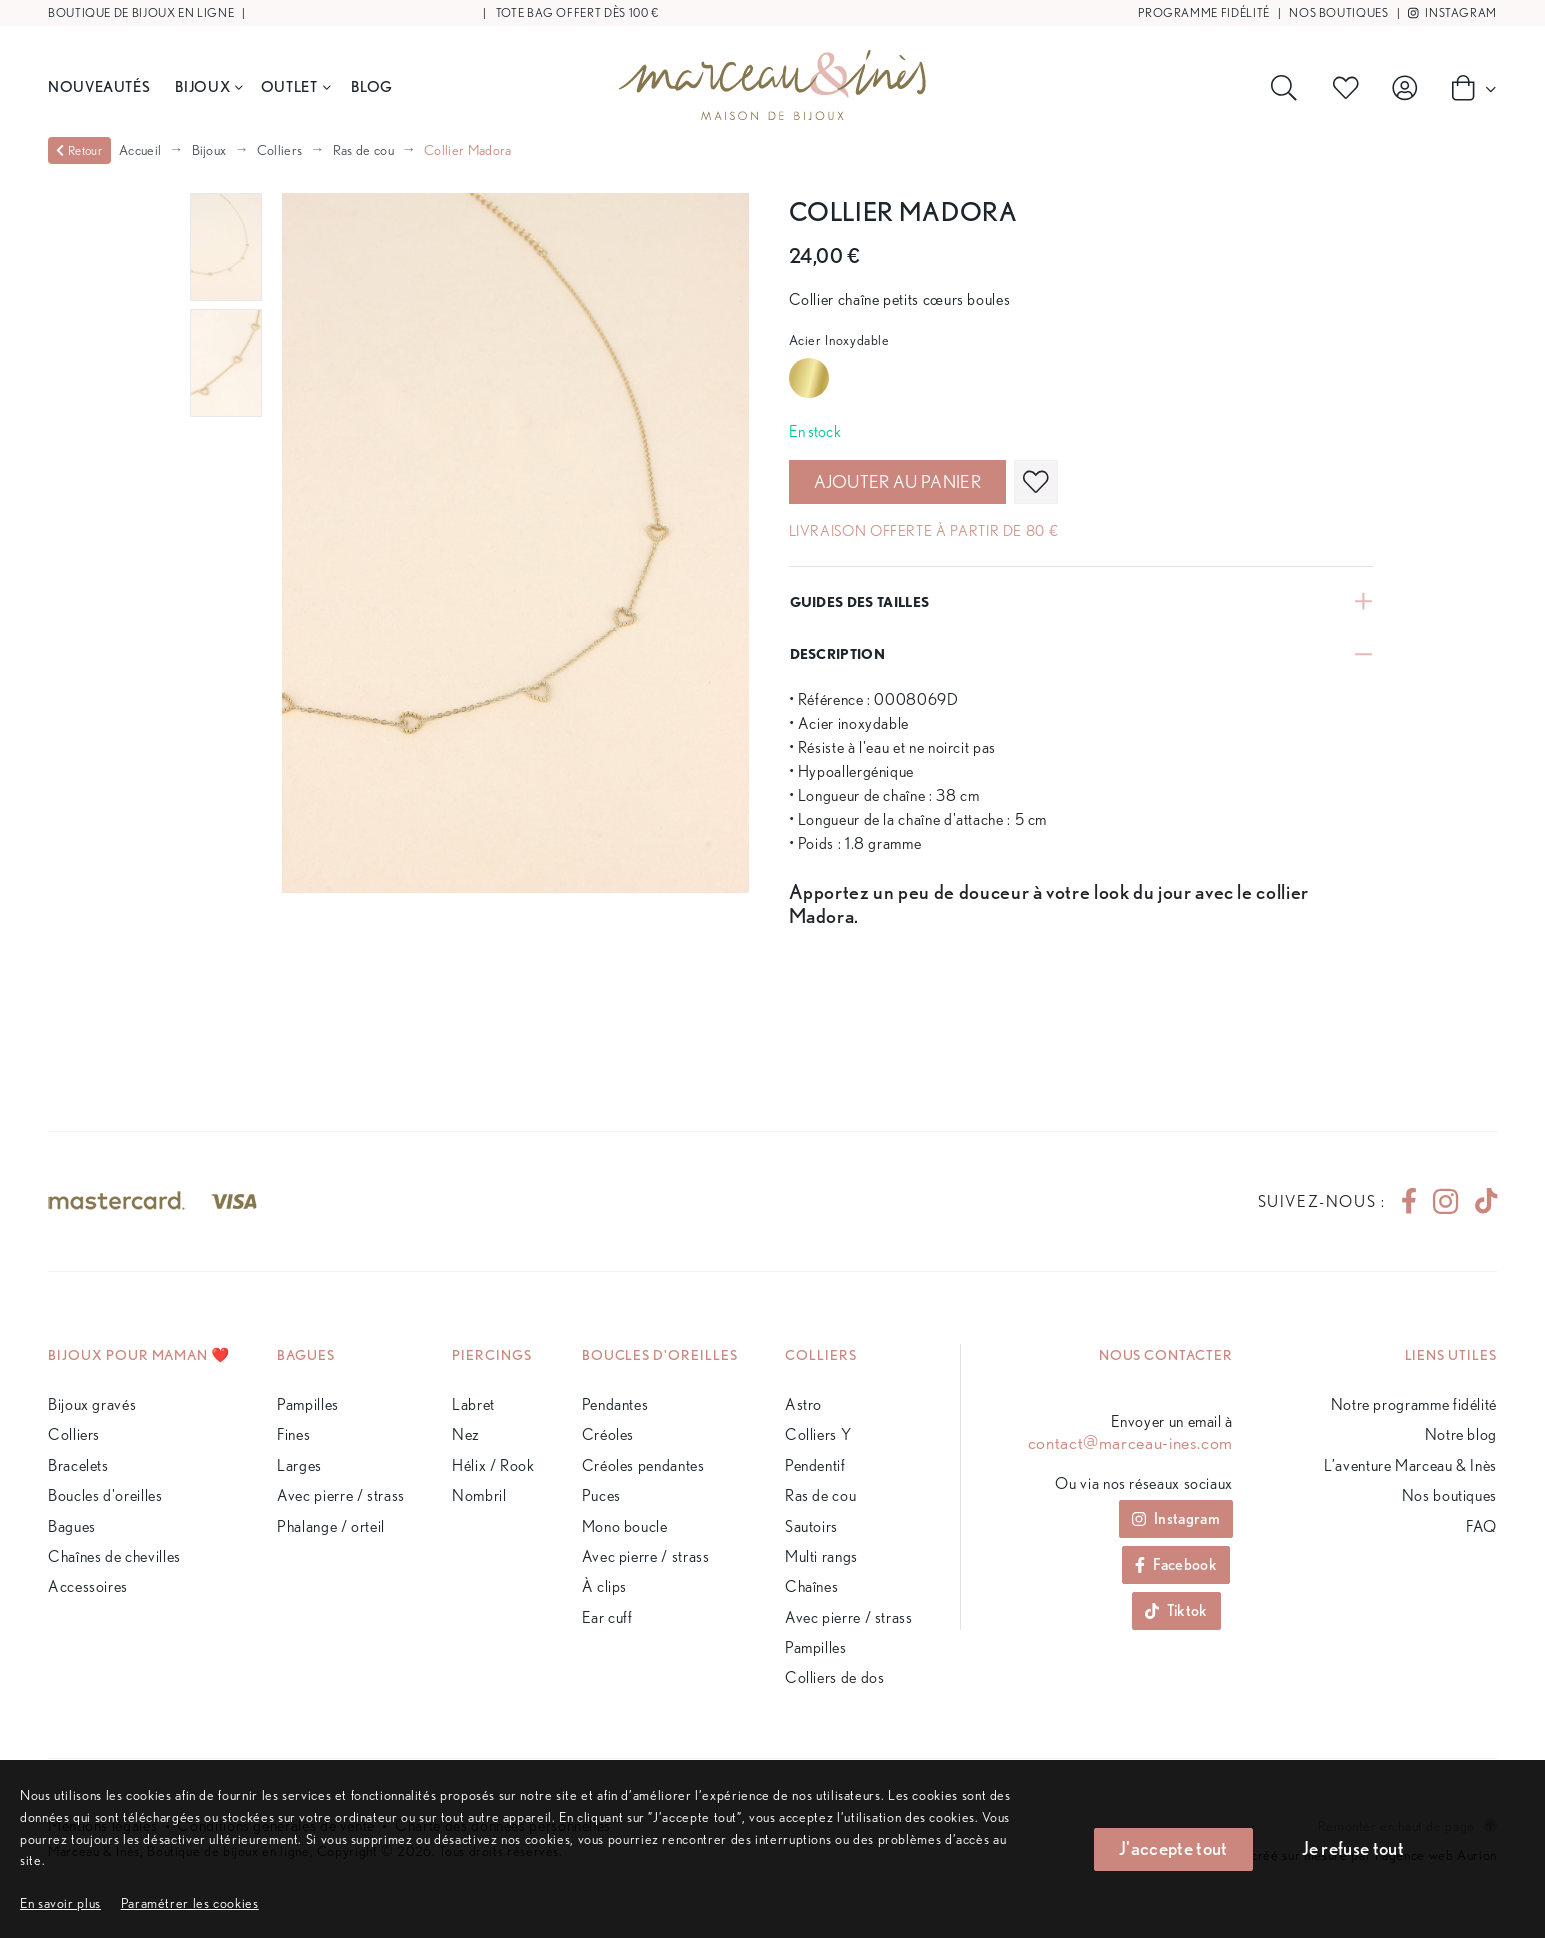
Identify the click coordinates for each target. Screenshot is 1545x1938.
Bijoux (208, 86)
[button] (190, 1902)
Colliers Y (818, 1434)
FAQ (1481, 1526)
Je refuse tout (1353, 1848)
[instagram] (1445, 1201)
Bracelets (78, 1465)
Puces (601, 1495)
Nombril (479, 1495)
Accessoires (88, 1586)
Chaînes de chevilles (114, 1556)
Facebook (1176, 1564)
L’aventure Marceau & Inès (1410, 1465)
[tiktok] (1478, 1202)
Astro (803, 1404)
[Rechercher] (1288, 88)
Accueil (140, 150)
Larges (299, 1465)
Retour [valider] (79, 150)
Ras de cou (363, 150)
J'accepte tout (1173, 1848)
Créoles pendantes (643, 1465)
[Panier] (1468, 87)
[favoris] (1036, 482)
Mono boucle (625, 1526)
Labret (473, 1404)
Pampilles (308, 1404)
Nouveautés (99, 86)
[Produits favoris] (1350, 88)
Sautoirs (811, 1526)
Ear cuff (607, 1617)
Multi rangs (821, 1556)
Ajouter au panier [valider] (897, 481)
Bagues (72, 1526)
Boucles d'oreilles (105, 1495)
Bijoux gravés (92, 1404)
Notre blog (1461, 1434)
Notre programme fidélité (1414, 1404)
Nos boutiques (1338, 12)
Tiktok (1176, 1610)
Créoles (608, 1434)
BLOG (372, 86)
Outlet (295, 86)
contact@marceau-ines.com (1130, 1443)
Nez (466, 1434)
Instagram (1452, 12)
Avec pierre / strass (341, 1495)
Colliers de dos (835, 1677)
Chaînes (811, 1586)
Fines (293, 1434)
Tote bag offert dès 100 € (577, 12)
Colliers (280, 150)
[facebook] (1409, 1202)
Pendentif (815, 1465)
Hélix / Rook (493, 1465)
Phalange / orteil (331, 1526)
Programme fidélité (1204, 12)
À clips (604, 1586)
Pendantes (615, 1404)
